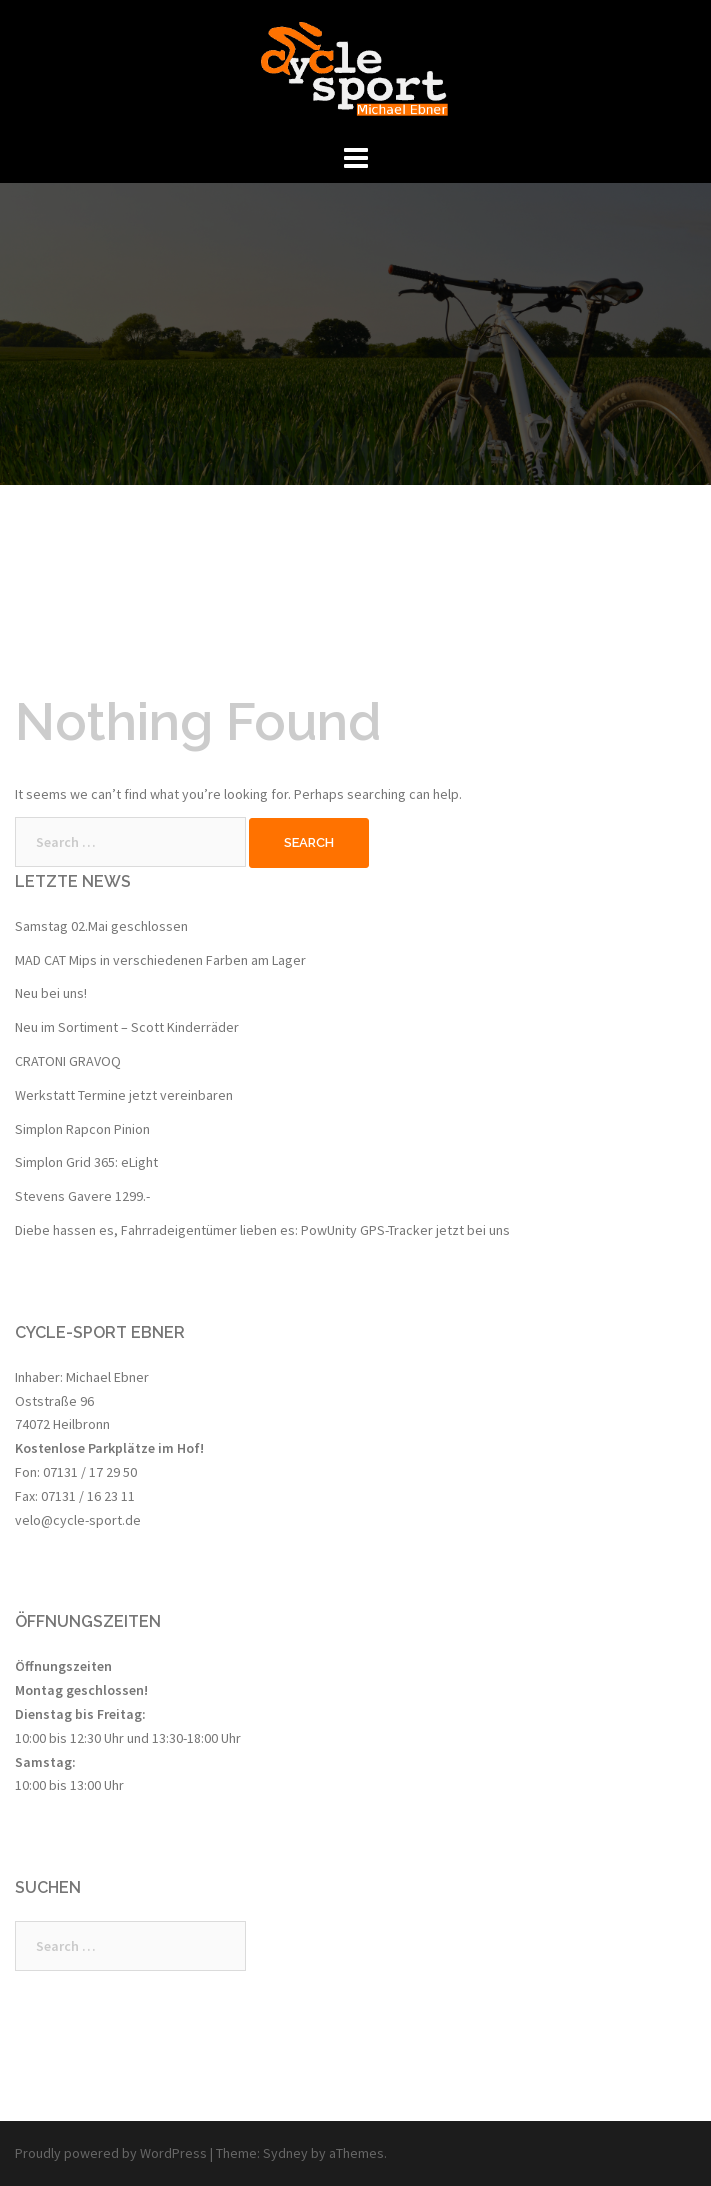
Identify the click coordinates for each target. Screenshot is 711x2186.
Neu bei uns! (51, 993)
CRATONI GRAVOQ (68, 1061)
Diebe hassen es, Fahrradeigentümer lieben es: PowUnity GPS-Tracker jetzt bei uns (262, 1230)
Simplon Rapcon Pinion (82, 1129)
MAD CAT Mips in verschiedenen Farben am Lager (160, 960)
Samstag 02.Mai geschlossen (101, 926)
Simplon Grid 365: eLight (86, 1162)
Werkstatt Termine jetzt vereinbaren (124, 1095)
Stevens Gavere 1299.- (82, 1196)
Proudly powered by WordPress (111, 2153)
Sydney (285, 2153)
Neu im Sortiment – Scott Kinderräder (127, 1027)
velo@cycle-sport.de (78, 1520)
